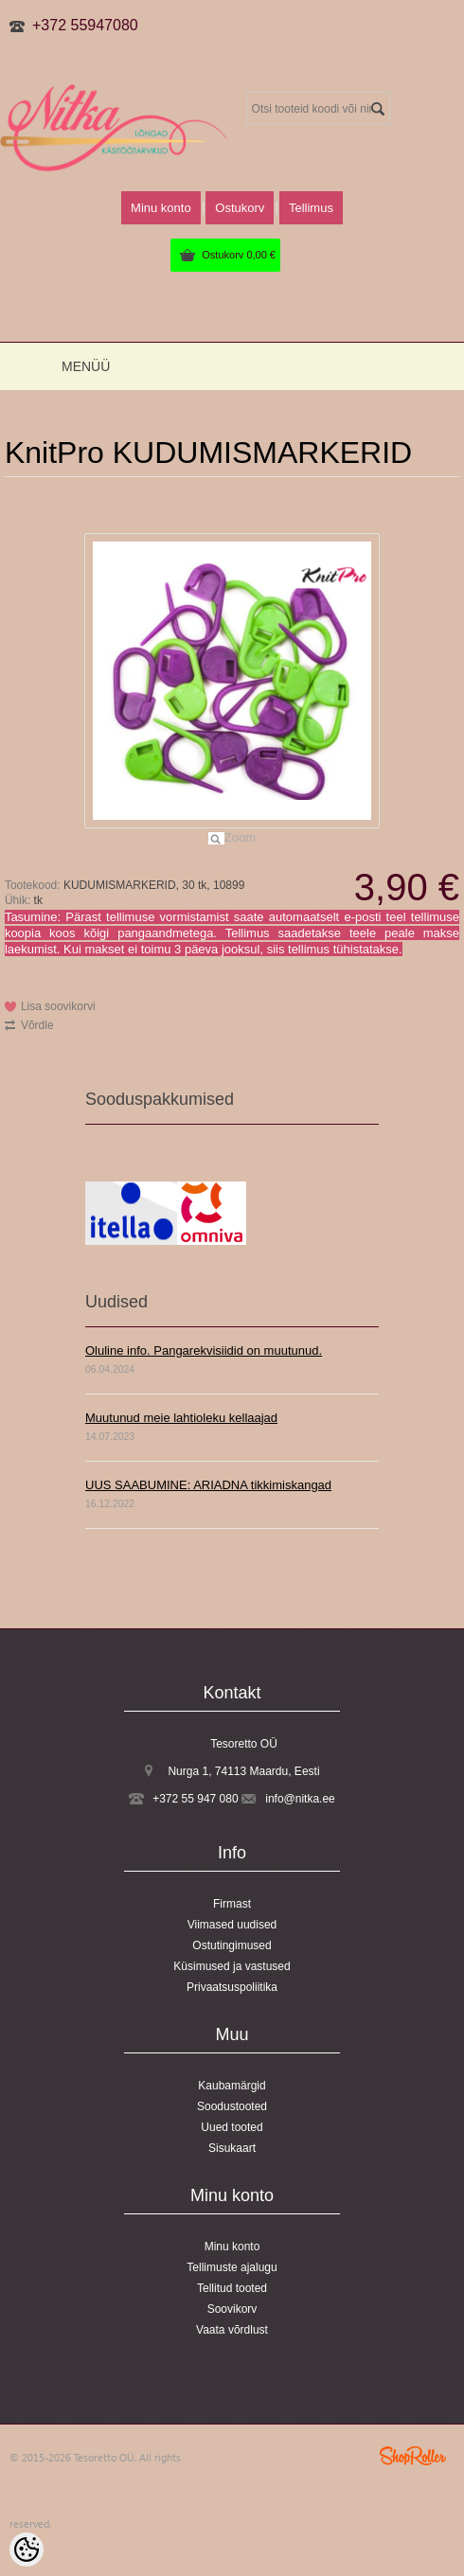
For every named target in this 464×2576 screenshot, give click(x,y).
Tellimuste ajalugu (232, 2267)
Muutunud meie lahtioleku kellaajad (181, 1418)
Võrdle (37, 1025)
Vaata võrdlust (232, 2329)
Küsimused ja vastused (231, 1966)
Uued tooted (231, 2127)
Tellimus (311, 208)
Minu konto (161, 208)
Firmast (232, 1903)
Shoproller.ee (413, 2455)
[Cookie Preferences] (26, 2549)
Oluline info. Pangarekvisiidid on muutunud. (203, 1350)
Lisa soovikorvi (58, 1006)
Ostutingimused (231, 1945)
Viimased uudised (232, 1924)
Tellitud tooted (232, 2288)
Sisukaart (232, 2148)
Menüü (86, 366)
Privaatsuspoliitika (232, 1987)
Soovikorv (232, 2309)
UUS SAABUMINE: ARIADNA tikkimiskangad (208, 1485)
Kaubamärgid (231, 2085)
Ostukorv (239, 254)
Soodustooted (232, 2106)
